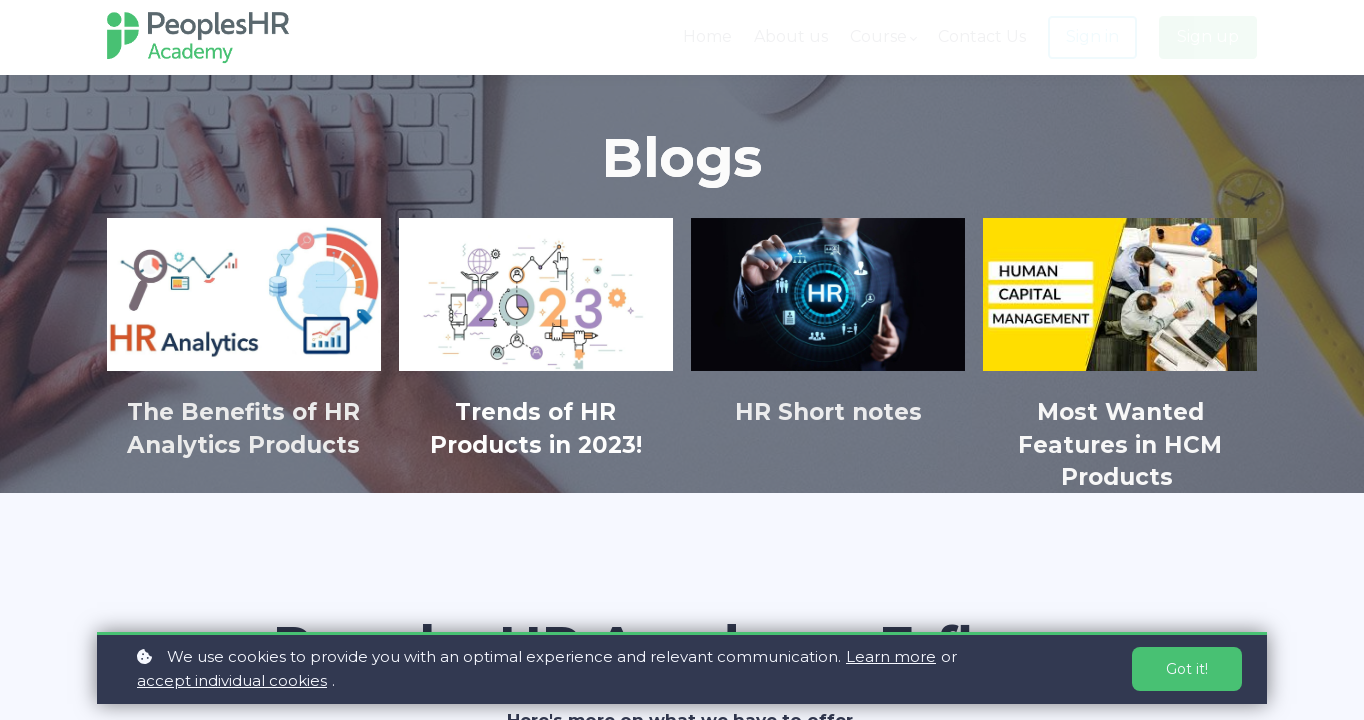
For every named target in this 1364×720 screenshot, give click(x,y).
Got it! (1187, 669)
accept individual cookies (232, 680)
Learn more (891, 656)
